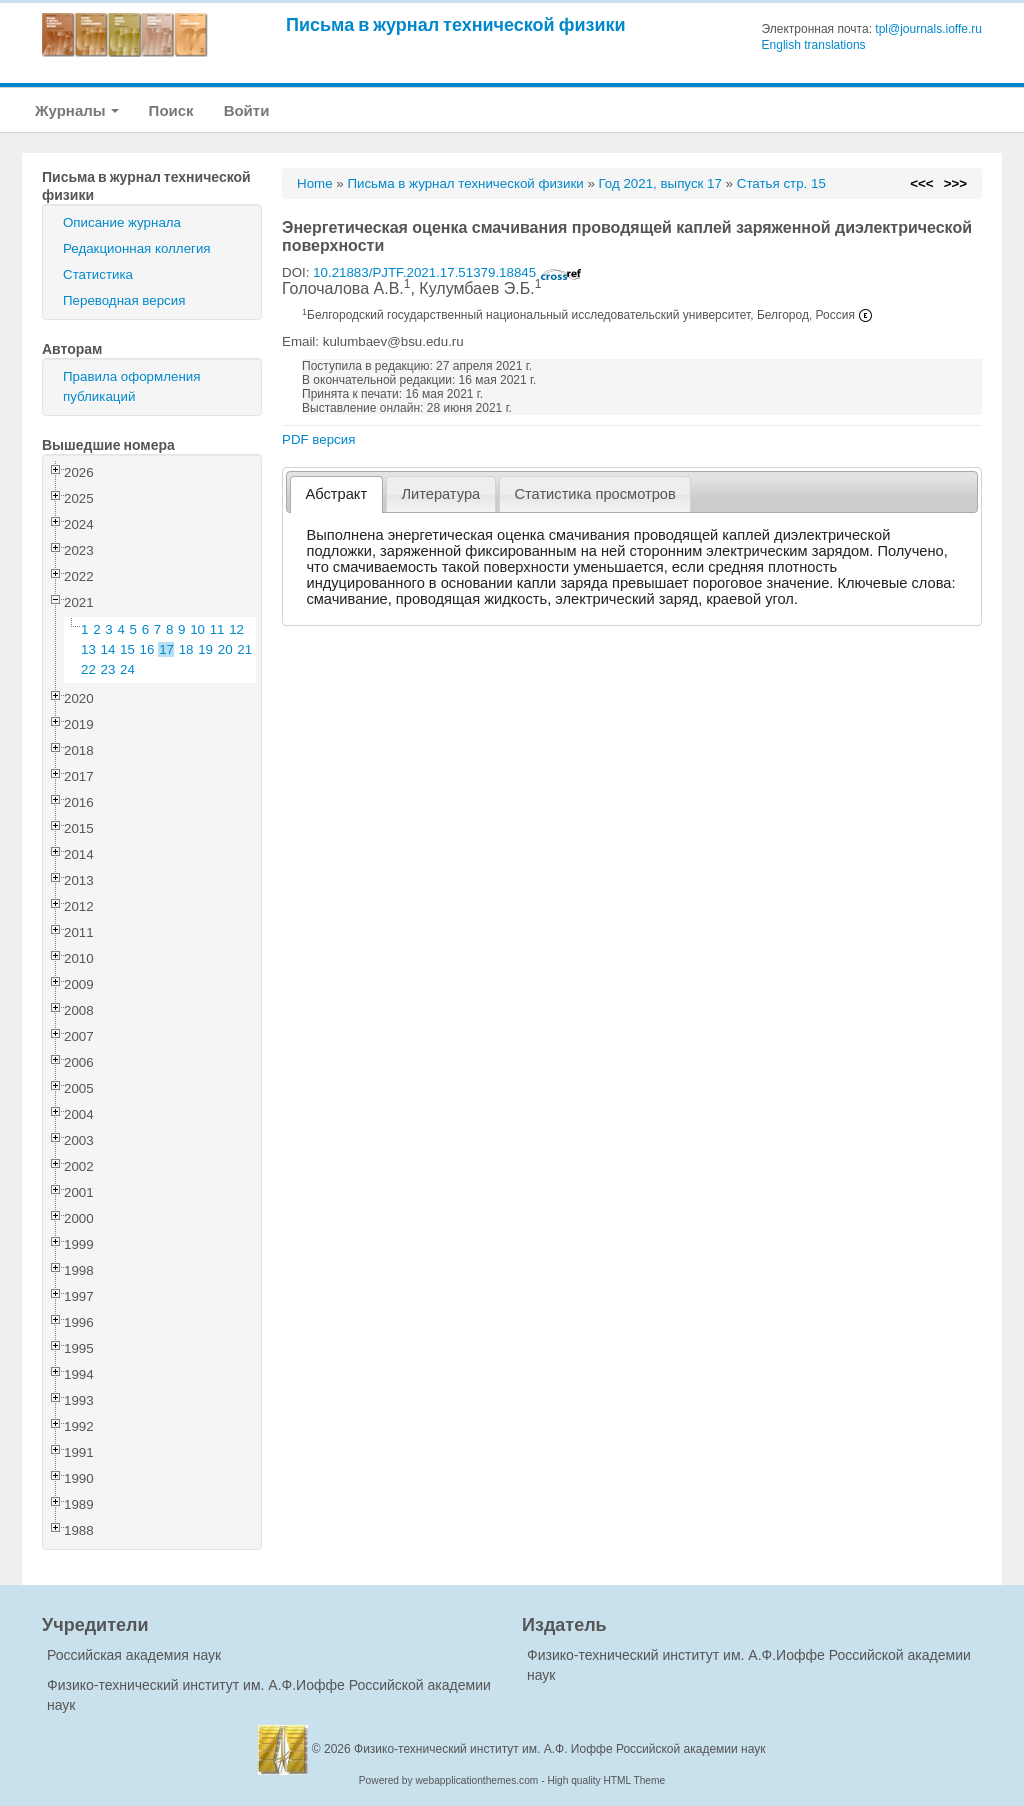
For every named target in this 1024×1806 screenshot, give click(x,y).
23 (108, 669)
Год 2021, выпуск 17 (660, 183)
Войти (247, 110)
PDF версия (318, 439)
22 (88, 669)
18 (186, 649)
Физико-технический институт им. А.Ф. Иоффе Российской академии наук (560, 1749)
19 (205, 649)
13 (88, 649)
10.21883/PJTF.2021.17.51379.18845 (447, 272)
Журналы (77, 110)
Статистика (98, 274)
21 (244, 649)
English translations (814, 45)
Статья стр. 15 (781, 183)
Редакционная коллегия (137, 248)
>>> (955, 183)
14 (108, 649)
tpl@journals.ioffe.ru (928, 29)
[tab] (336, 494)
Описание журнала (122, 222)
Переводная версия (124, 300)
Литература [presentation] (440, 494)
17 (166, 649)
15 (127, 649)
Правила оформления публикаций (131, 386)
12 (236, 629)
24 (127, 669)
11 (217, 629)
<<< (921, 183)
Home (315, 183)
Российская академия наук (134, 1655)
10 (197, 629)
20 (225, 649)
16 (147, 649)
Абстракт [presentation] (337, 494)
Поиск (171, 110)
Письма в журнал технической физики (456, 24)
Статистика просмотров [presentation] (594, 494)
